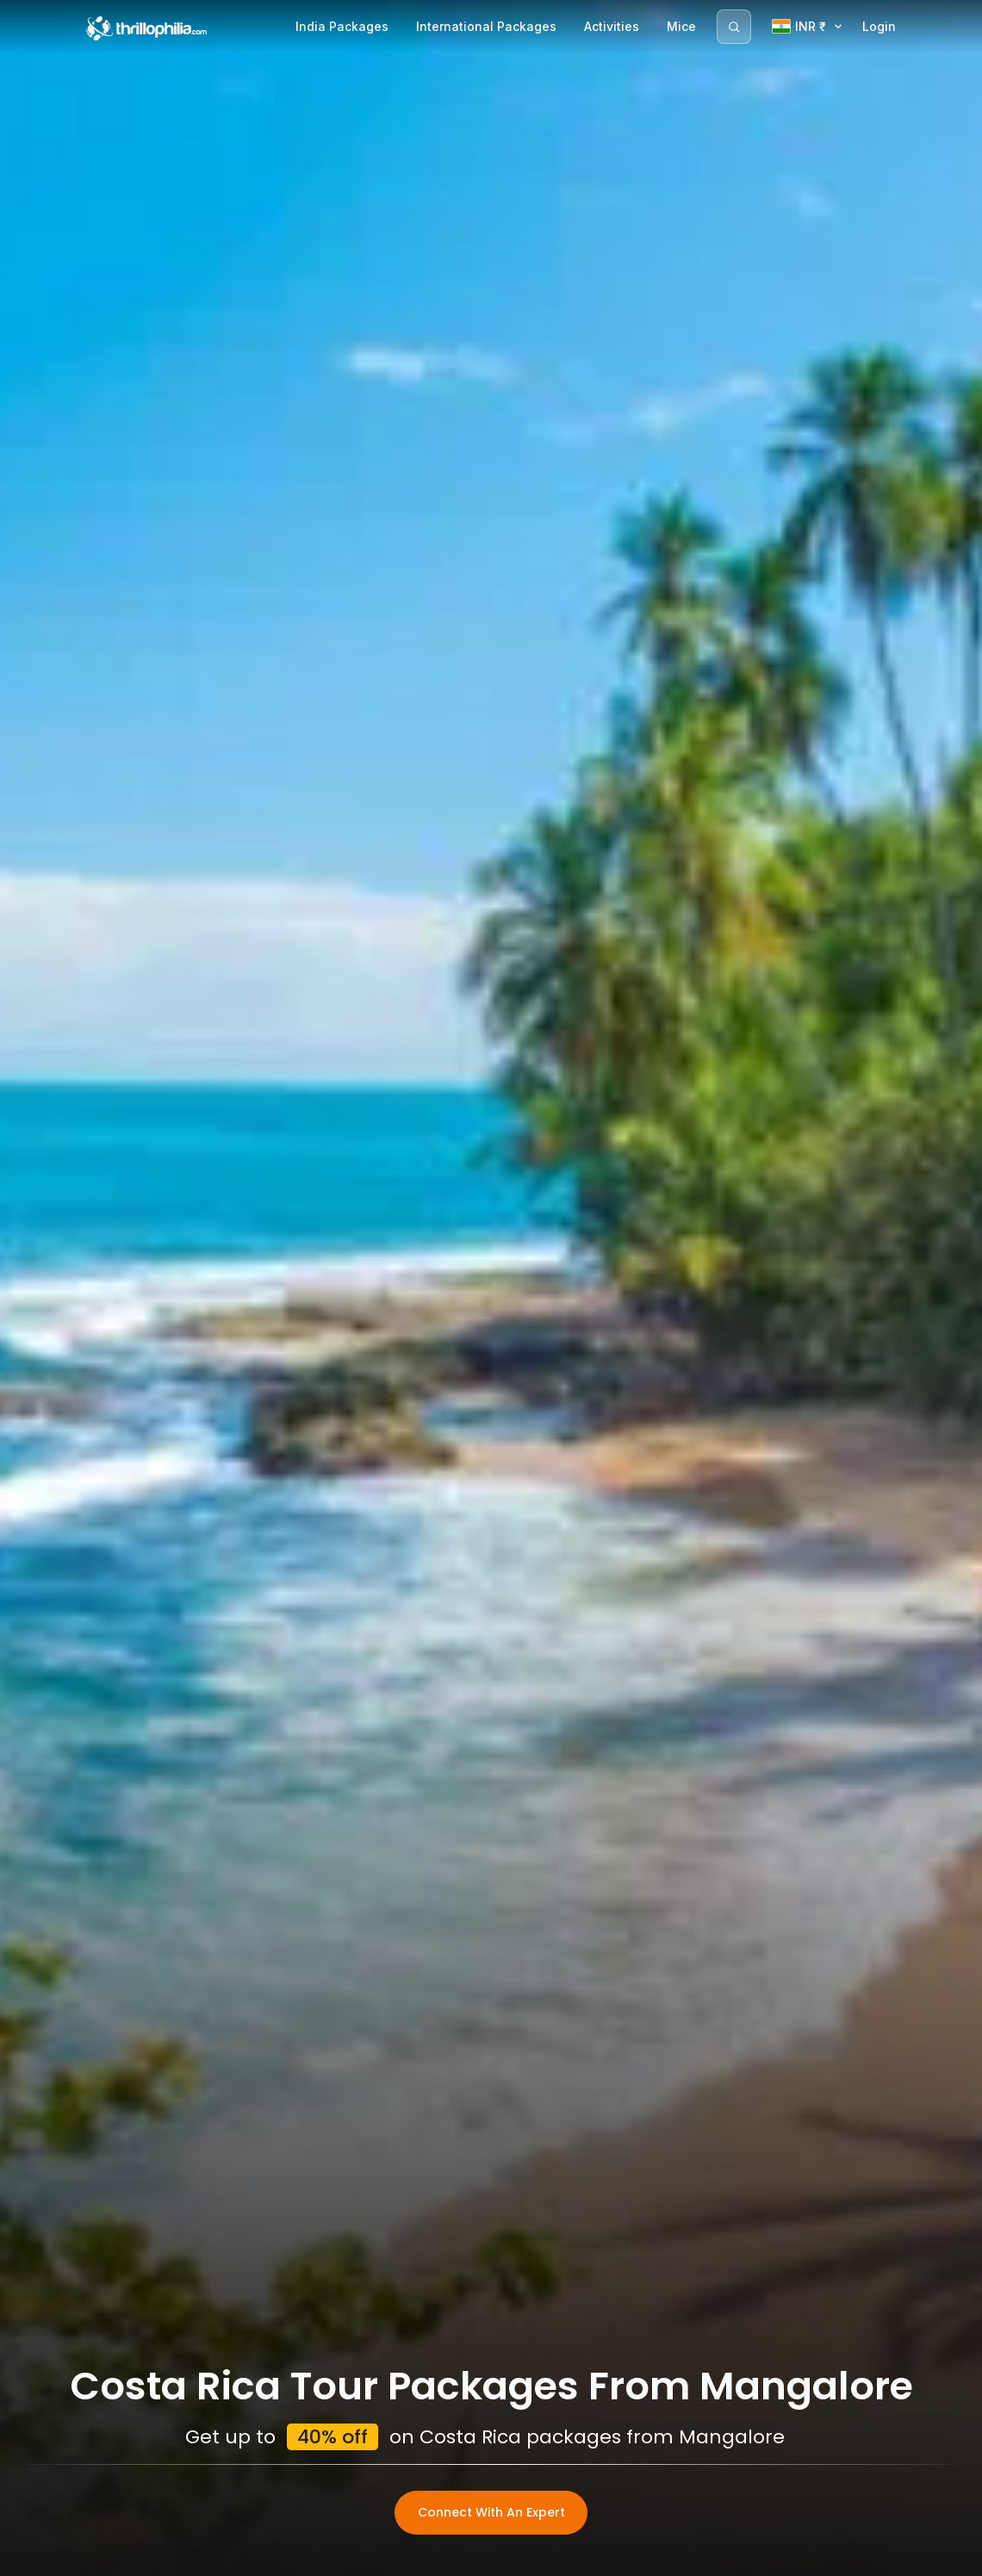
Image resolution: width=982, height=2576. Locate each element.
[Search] (734, 26)
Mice (681, 26)
